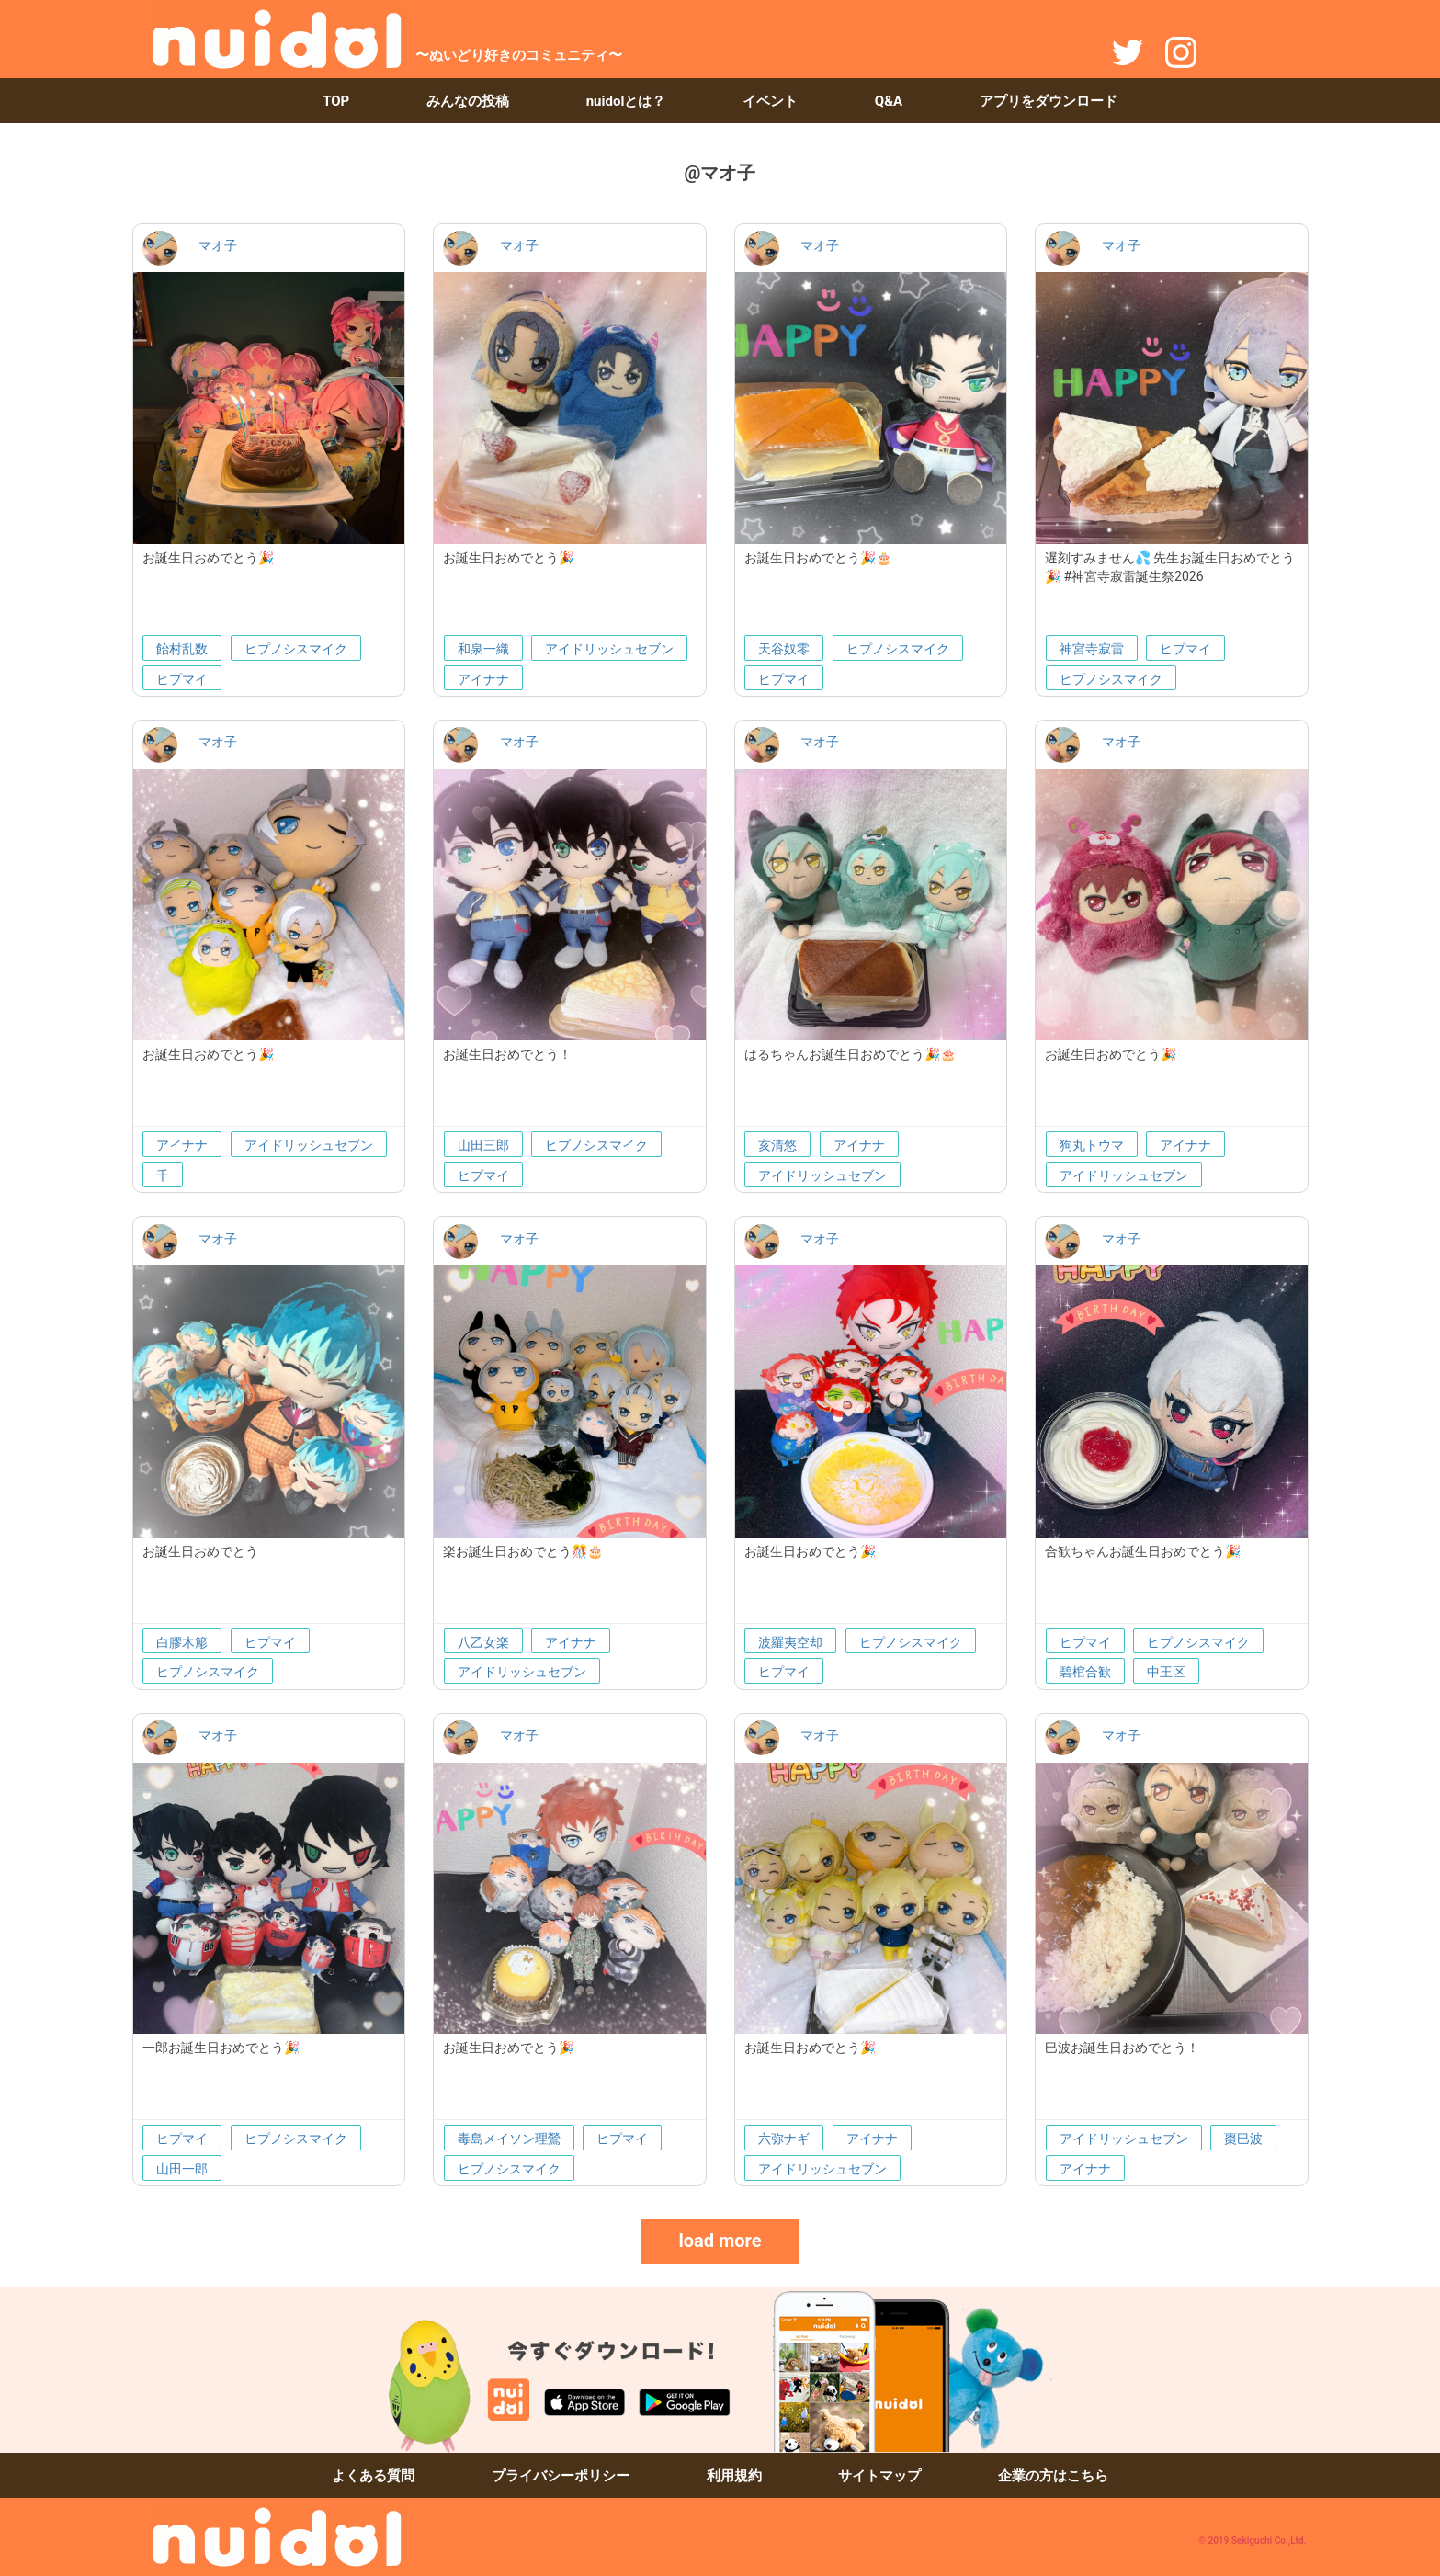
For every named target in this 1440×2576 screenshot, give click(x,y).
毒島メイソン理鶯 (509, 2138)
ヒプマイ (182, 679)
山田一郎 (182, 2169)
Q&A (888, 101)
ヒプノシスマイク (295, 648)
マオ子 (217, 245)
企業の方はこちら (1053, 2476)
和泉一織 (483, 648)
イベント (770, 101)
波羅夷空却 (790, 1642)
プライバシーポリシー (560, 2476)
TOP (336, 101)
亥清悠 (777, 1145)
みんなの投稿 (467, 101)
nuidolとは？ (626, 101)
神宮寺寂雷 (1092, 648)
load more (719, 2241)
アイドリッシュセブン (609, 648)
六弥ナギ (784, 2138)
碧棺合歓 (1085, 1671)
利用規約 (734, 2476)
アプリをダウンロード (1048, 101)
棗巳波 (1243, 2138)
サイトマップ (879, 2476)
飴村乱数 (182, 648)
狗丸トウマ (1092, 1145)
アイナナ (483, 679)
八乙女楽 (483, 1642)
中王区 (1166, 1671)
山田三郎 (483, 1145)
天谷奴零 (784, 648)
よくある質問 (373, 2476)
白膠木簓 (182, 1642)
